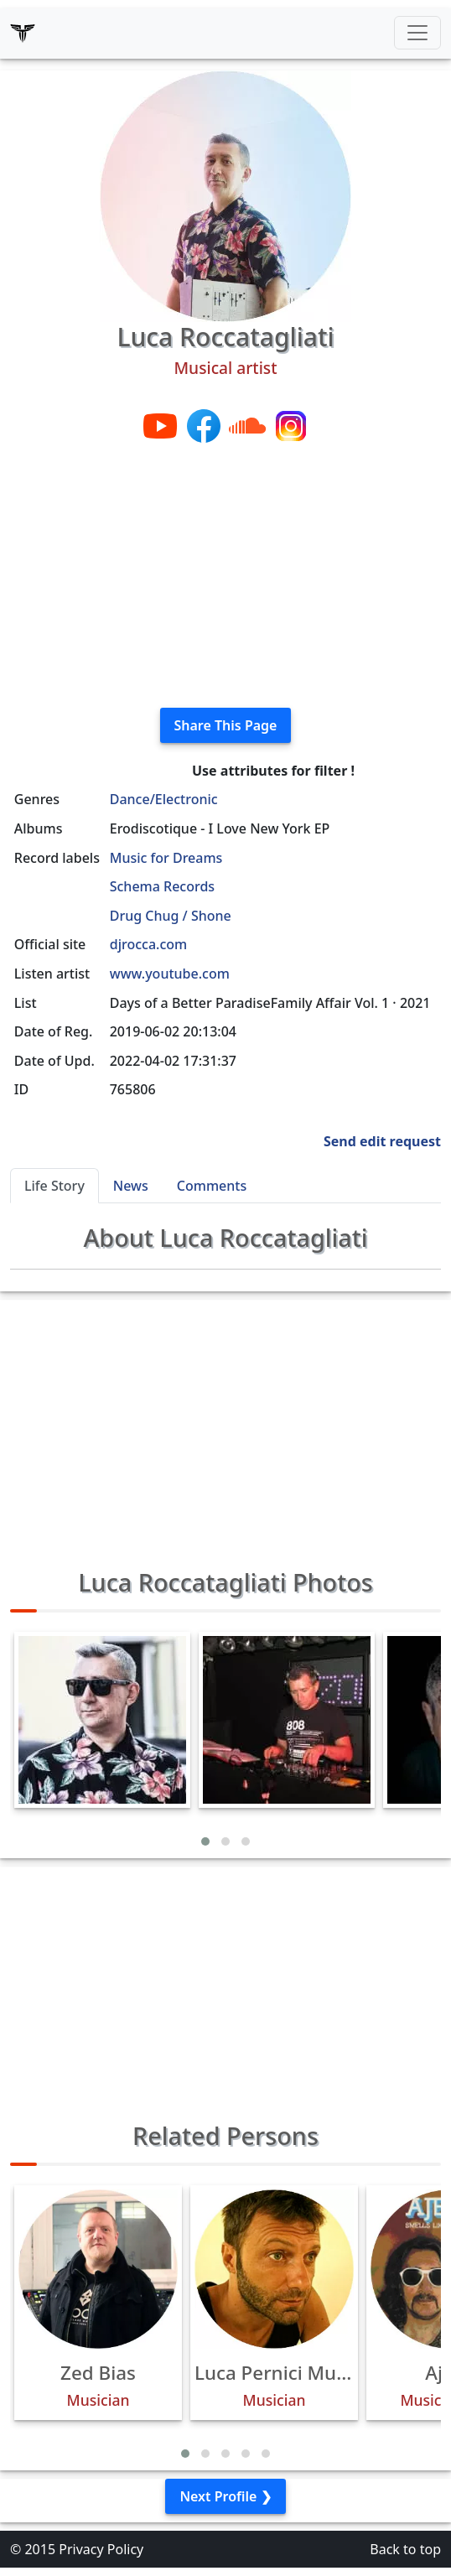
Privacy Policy (101, 2549)
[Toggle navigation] (417, 32)
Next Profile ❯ (225, 2496)
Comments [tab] (211, 1185)
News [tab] (130, 1185)
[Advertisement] (225, 577)
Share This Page (225, 725)
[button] (205, 1841)
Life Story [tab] (54, 1185)
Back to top (405, 2549)
